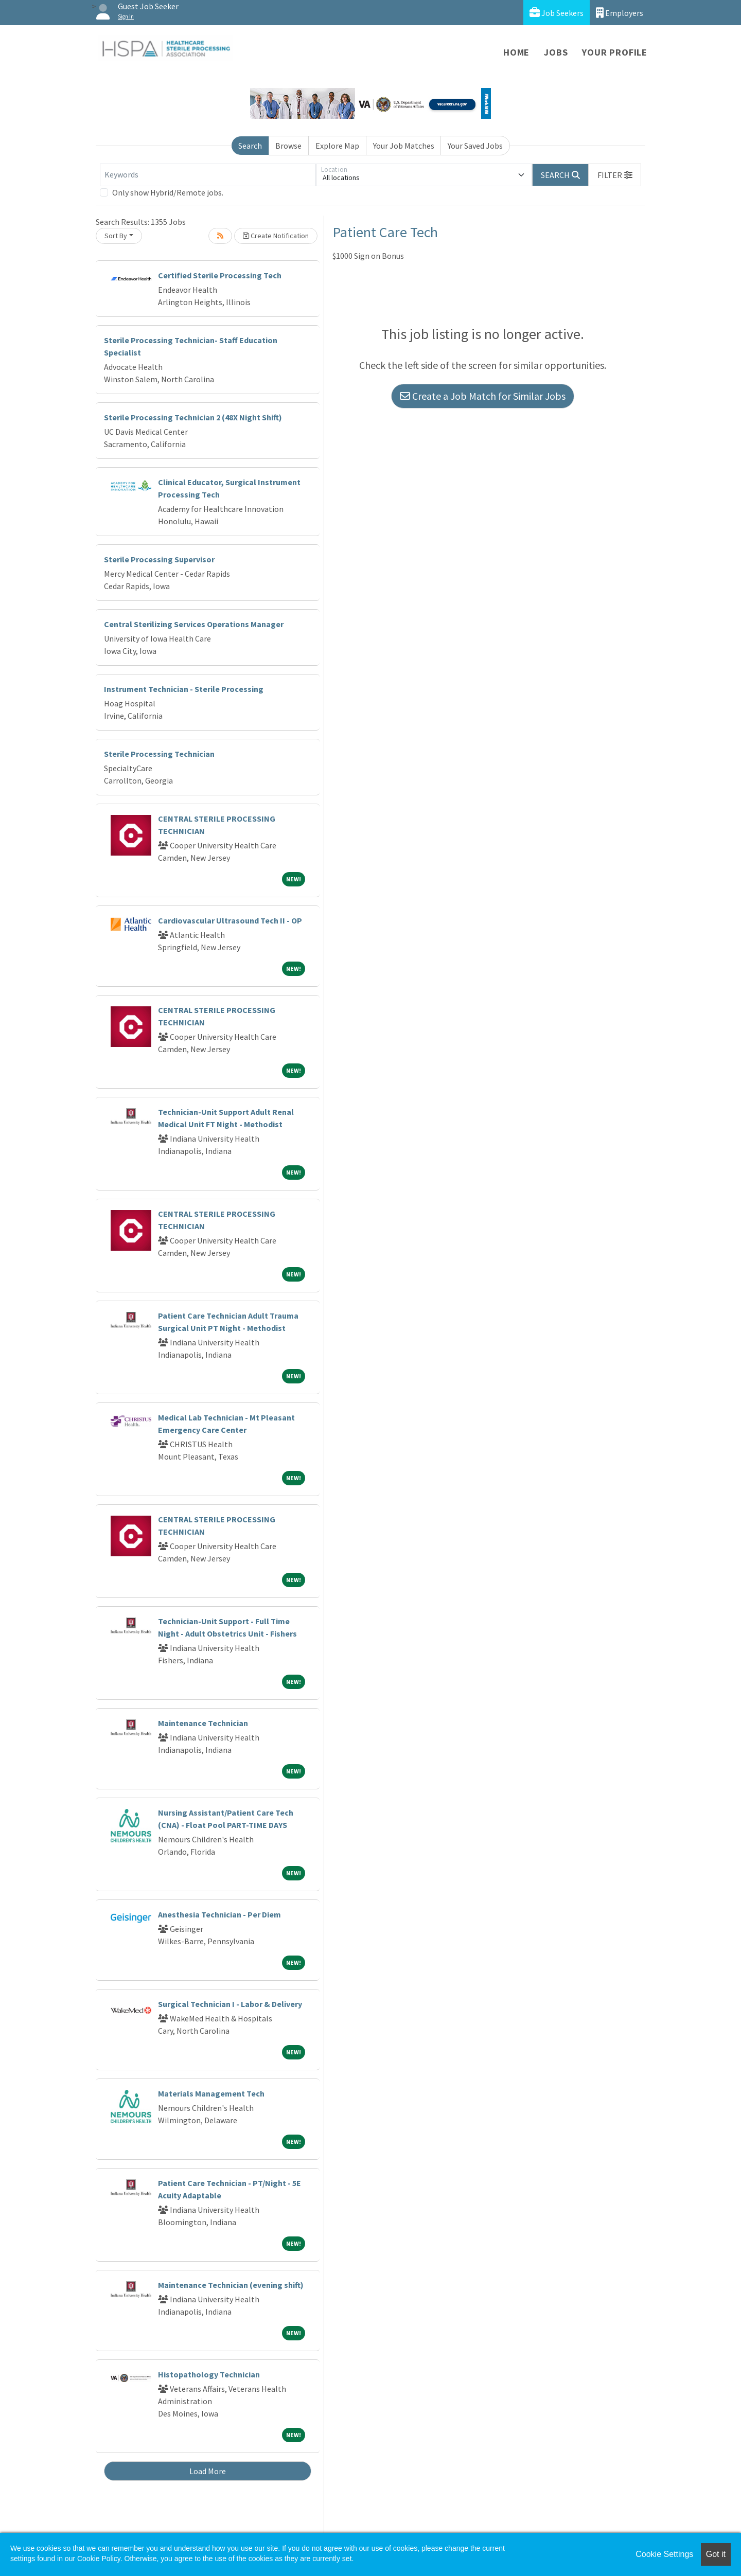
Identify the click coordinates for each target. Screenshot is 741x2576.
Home (516, 52)
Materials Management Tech (211, 2093)
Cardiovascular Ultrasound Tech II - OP (230, 920)
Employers (619, 12)
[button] (615, 175)
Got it (716, 2554)
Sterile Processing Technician (159, 754)
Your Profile (614, 52)
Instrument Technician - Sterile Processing (183, 689)
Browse (288, 145)
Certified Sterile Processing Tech (219, 275)
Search (250, 145)
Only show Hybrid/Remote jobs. (167, 192)
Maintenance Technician (203, 1723)
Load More (207, 2471)
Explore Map (337, 145)
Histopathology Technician (209, 2374)
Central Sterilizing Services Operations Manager (194, 624)
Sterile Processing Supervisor (159, 559)
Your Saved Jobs (475, 145)
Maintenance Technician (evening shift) (231, 2285)
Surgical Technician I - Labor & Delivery (230, 2004)
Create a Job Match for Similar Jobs (483, 395)
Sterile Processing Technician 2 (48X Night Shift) (193, 417)
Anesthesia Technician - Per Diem (219, 1914)
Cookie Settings (664, 2554)
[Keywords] (208, 175)
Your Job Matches (403, 145)
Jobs (556, 52)
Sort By (115, 235)
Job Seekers (557, 12)
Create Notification (276, 235)
